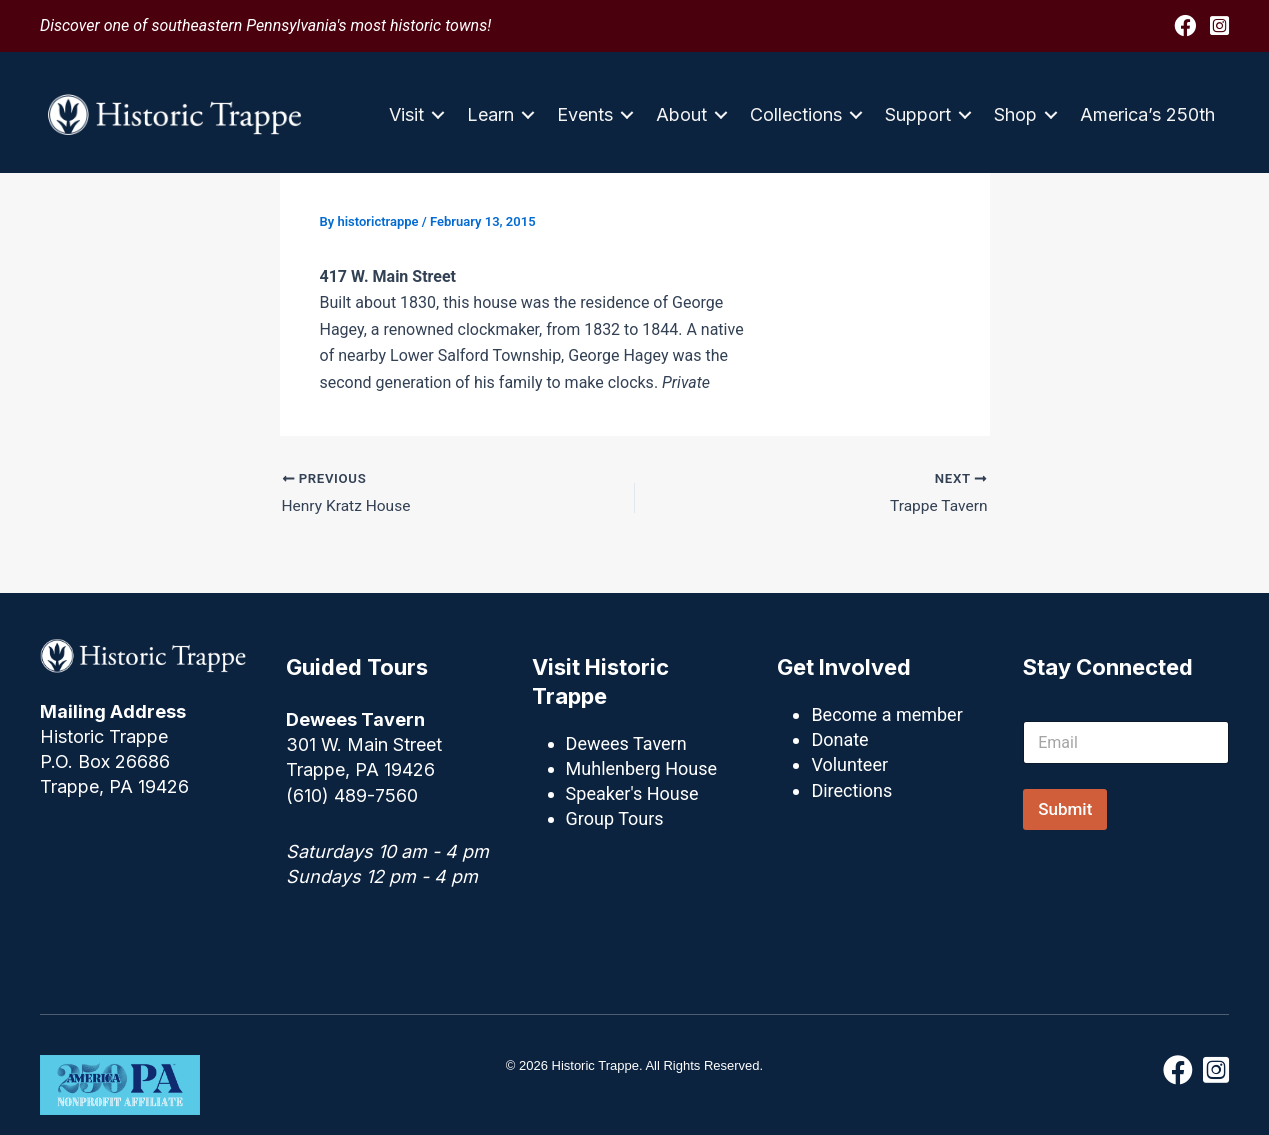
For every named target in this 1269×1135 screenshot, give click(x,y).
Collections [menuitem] (796, 114)
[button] (438, 115)
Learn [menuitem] (490, 114)
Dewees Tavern (626, 743)
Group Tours (615, 818)
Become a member (886, 714)
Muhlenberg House (641, 768)
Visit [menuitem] (406, 114)
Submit (1065, 809)
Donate (839, 739)
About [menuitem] (681, 114)
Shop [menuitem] (1015, 114)
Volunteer (849, 764)
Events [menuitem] (585, 114)
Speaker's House (632, 793)
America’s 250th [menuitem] (1147, 114)
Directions (851, 790)
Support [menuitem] (918, 114)
